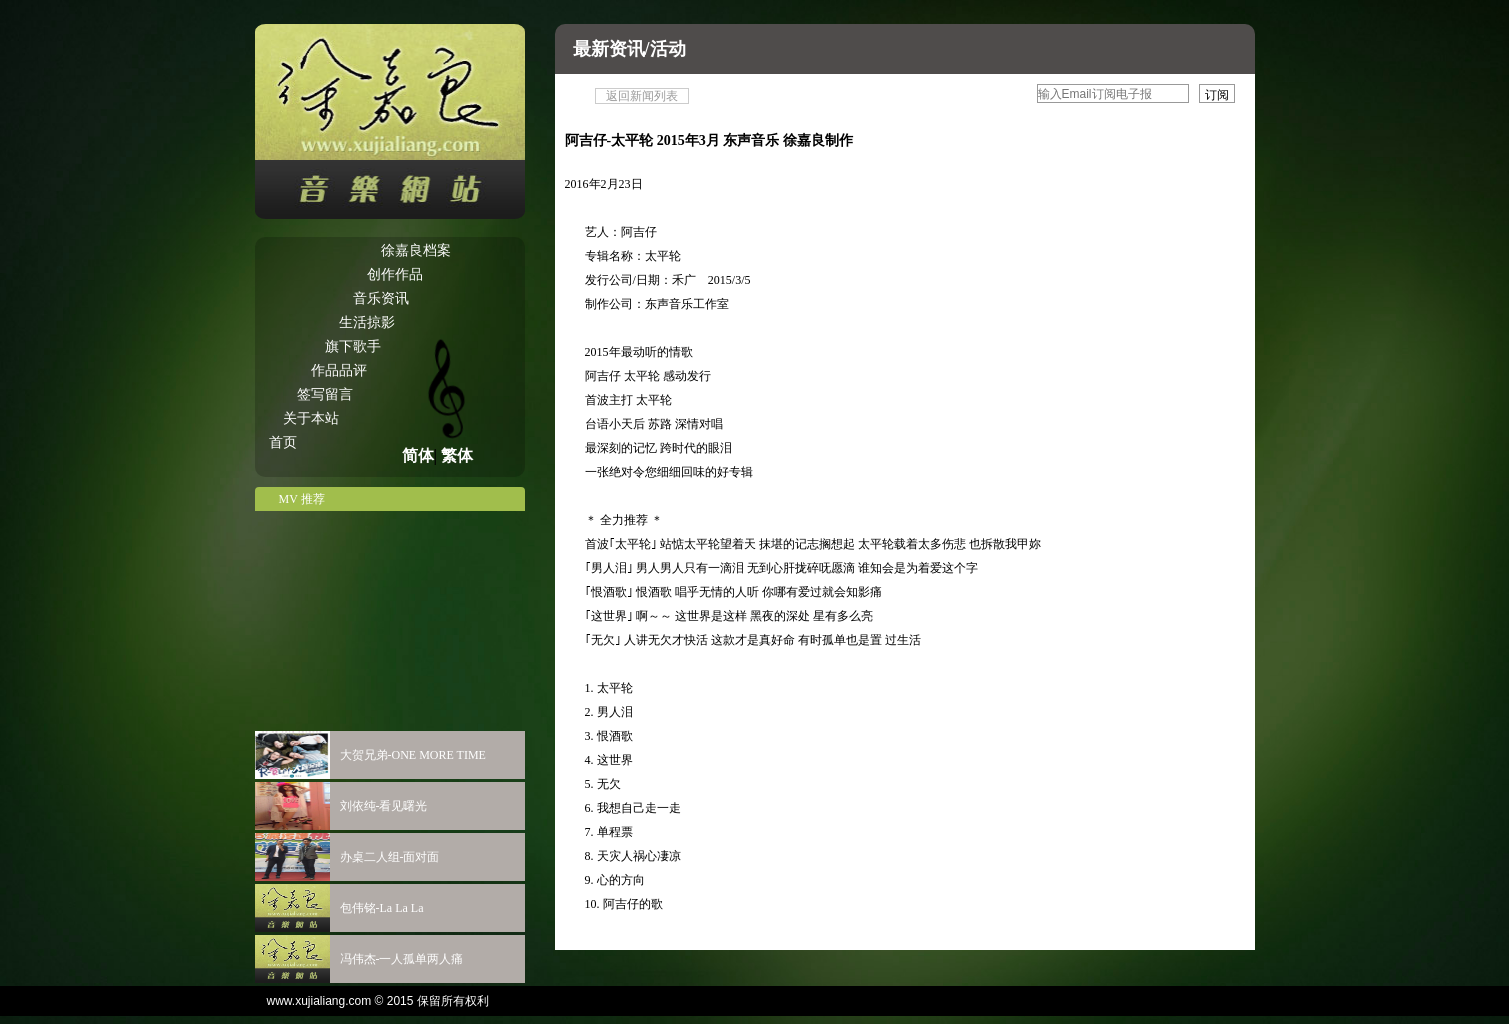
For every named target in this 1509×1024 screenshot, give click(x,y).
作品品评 (339, 370)
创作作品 (395, 274)
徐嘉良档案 (416, 250)
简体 (418, 455)
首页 (283, 442)
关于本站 (311, 418)
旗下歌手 (353, 346)
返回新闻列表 (642, 96)
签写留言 (325, 394)
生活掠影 (367, 322)
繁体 (457, 455)
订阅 (1217, 95)
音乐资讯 (381, 298)
